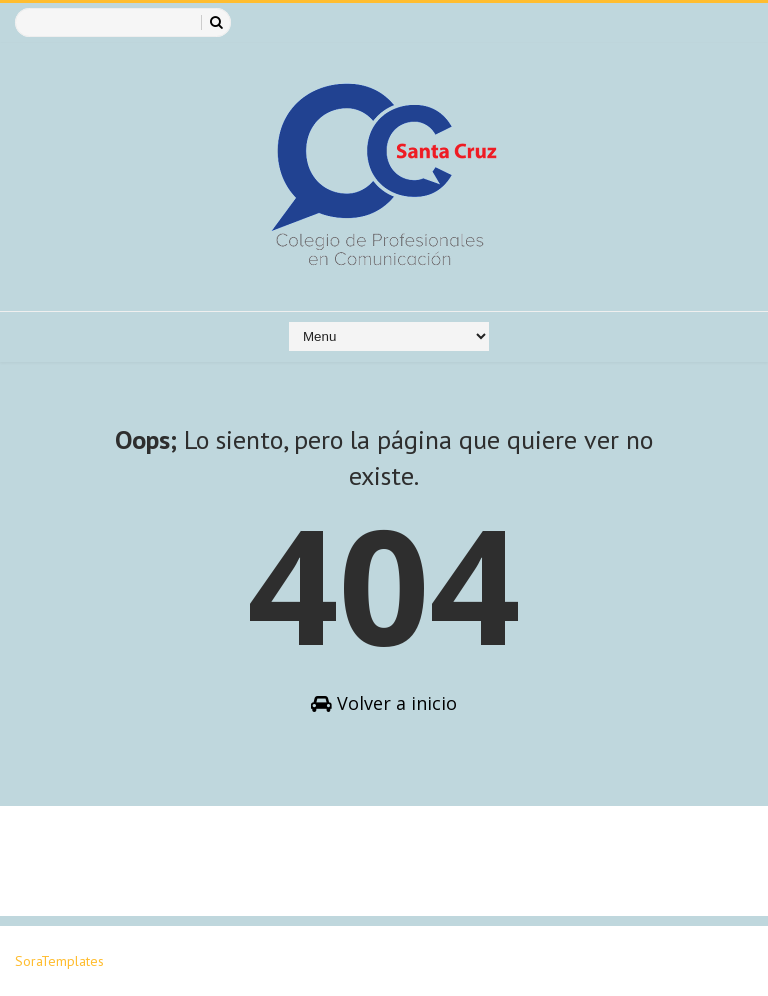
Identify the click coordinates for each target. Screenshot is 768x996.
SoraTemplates (59, 961)
